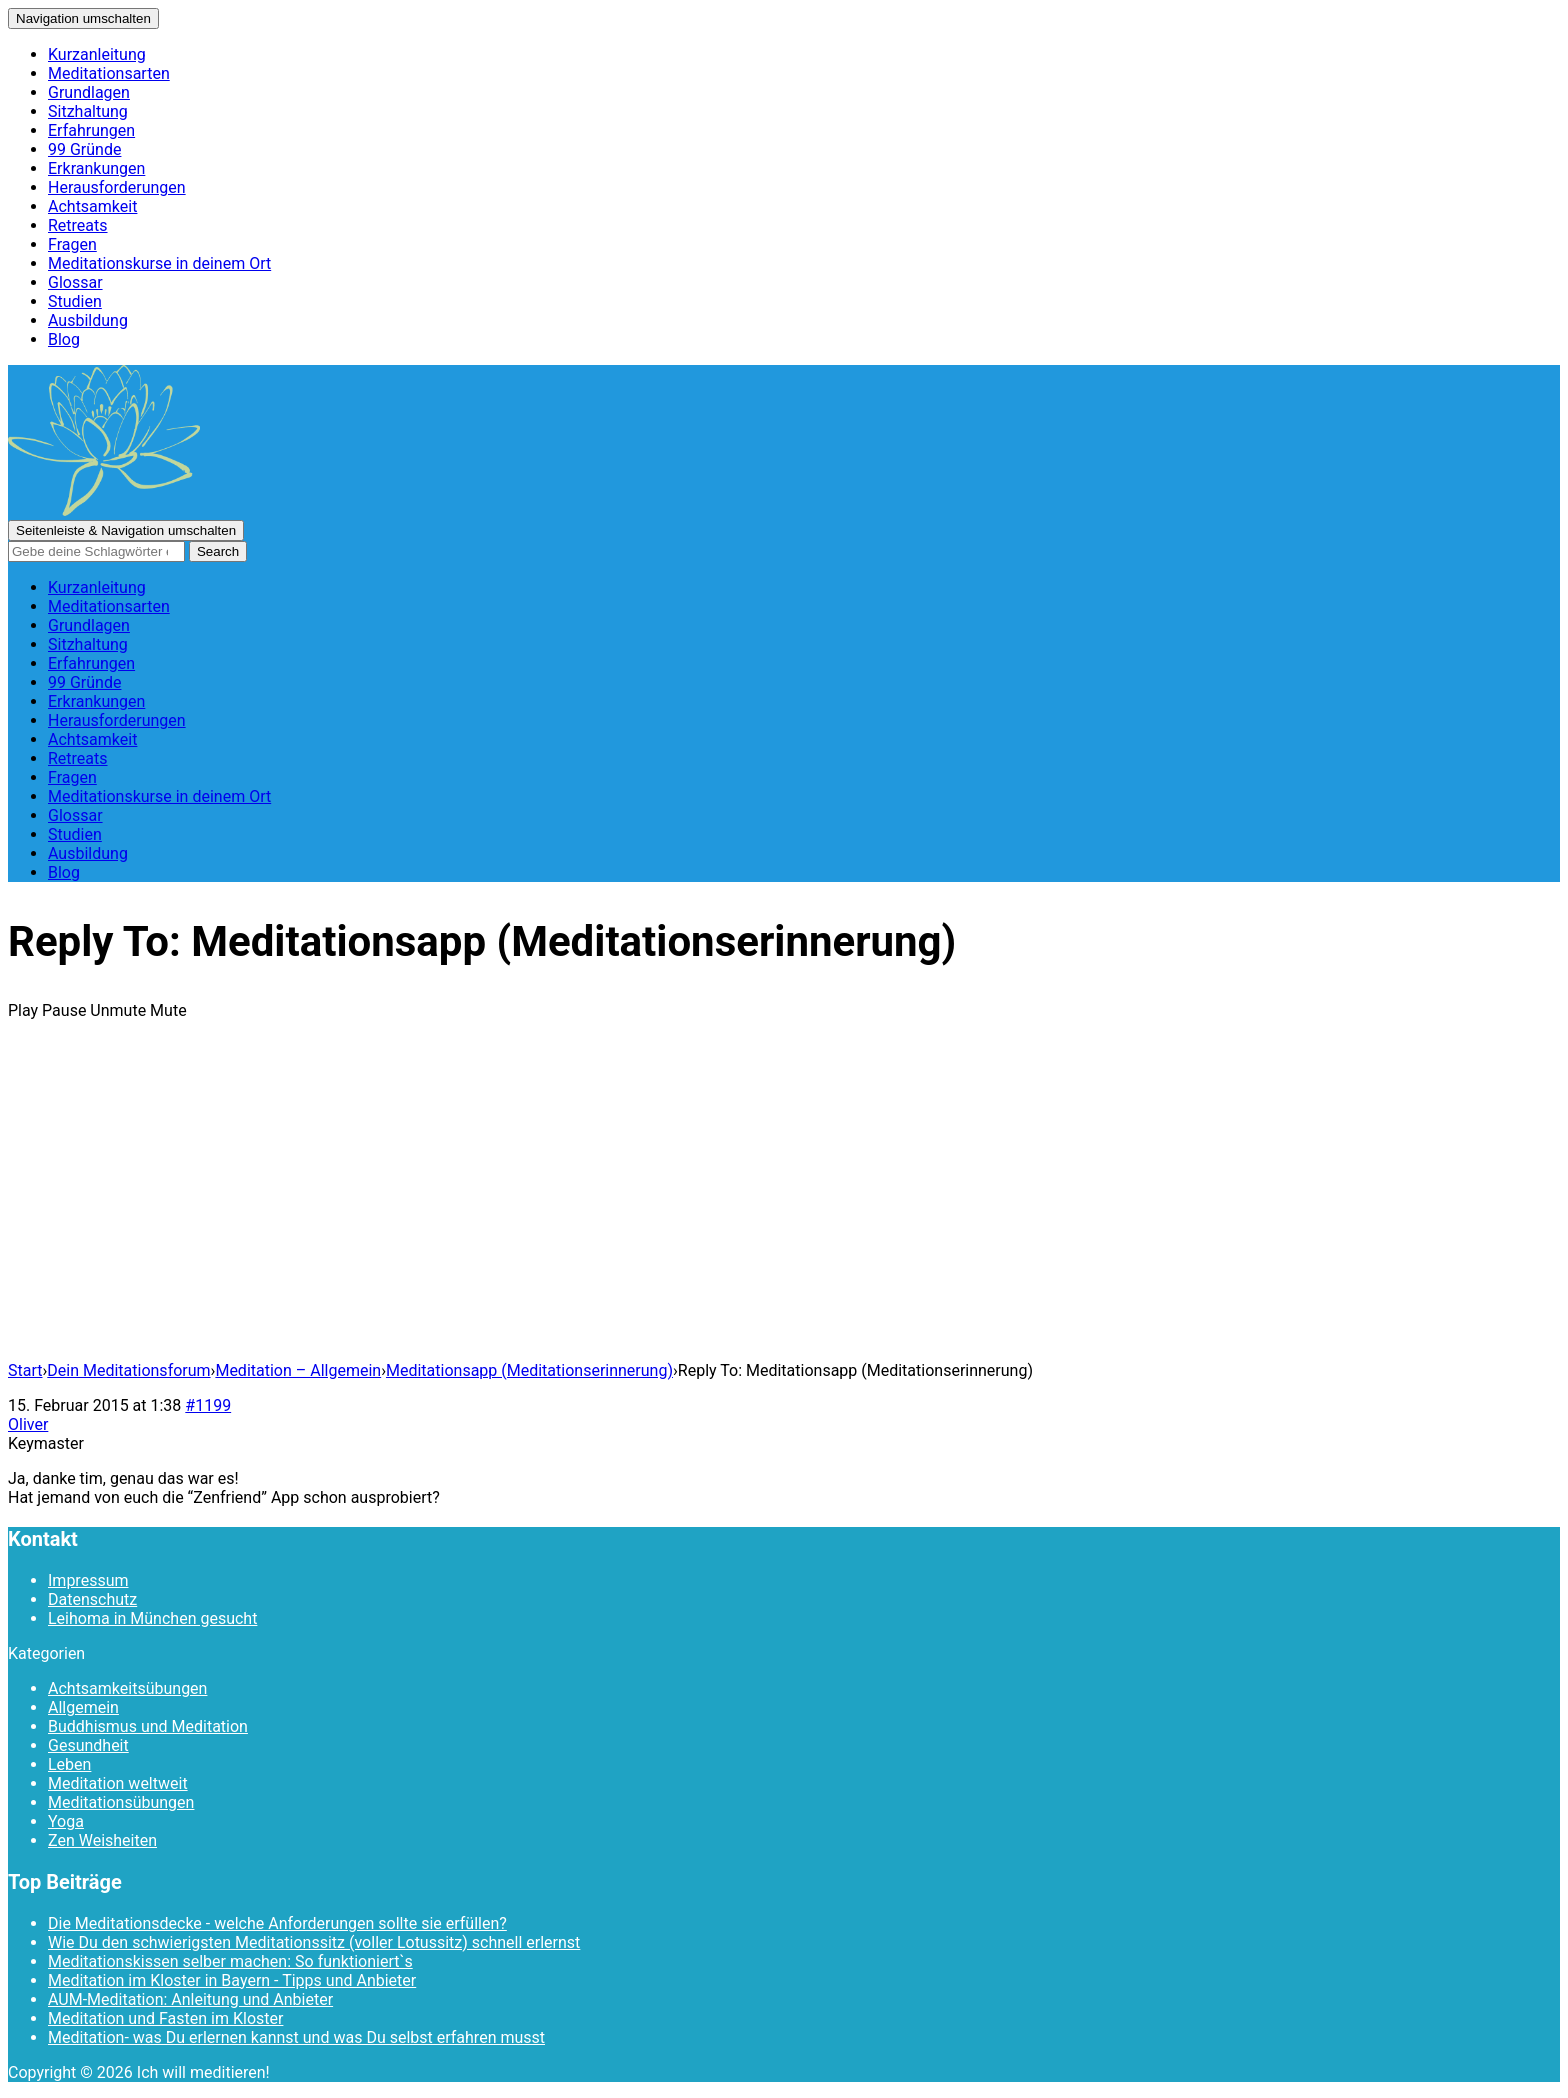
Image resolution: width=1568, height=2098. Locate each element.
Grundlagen (89, 92)
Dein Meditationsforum (128, 1370)
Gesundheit (88, 1745)
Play (23, 1010)
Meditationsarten (109, 73)
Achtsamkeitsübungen (127, 1688)
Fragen (72, 244)
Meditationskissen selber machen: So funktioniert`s (230, 1961)
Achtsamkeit (92, 206)
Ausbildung (88, 320)
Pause (64, 1010)
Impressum (88, 1580)
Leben (69, 1764)
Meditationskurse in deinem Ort (159, 263)
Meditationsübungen (121, 1802)
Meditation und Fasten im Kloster (165, 2018)
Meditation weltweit (118, 1783)
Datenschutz (92, 1599)
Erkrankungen (96, 168)
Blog (64, 339)
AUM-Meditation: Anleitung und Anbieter (190, 1999)
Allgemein (83, 1707)
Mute (168, 1010)
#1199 (208, 1405)
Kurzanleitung (97, 54)
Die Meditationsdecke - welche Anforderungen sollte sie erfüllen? (277, 1923)
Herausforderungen (117, 187)
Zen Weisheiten (102, 1840)
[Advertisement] (784, 1205)
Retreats (78, 225)
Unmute (118, 1010)
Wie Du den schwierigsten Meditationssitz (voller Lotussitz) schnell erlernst (314, 1942)
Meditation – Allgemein (298, 1370)
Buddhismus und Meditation (148, 1726)
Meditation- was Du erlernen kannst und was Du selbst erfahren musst (296, 2037)
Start (25, 1370)
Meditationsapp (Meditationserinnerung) (529, 1370)
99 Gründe (84, 149)
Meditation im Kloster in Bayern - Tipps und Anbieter (232, 1980)
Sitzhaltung (88, 111)
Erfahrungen (91, 130)
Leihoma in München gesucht (152, 1618)
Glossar (75, 282)
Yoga (66, 1821)
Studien (75, 301)
